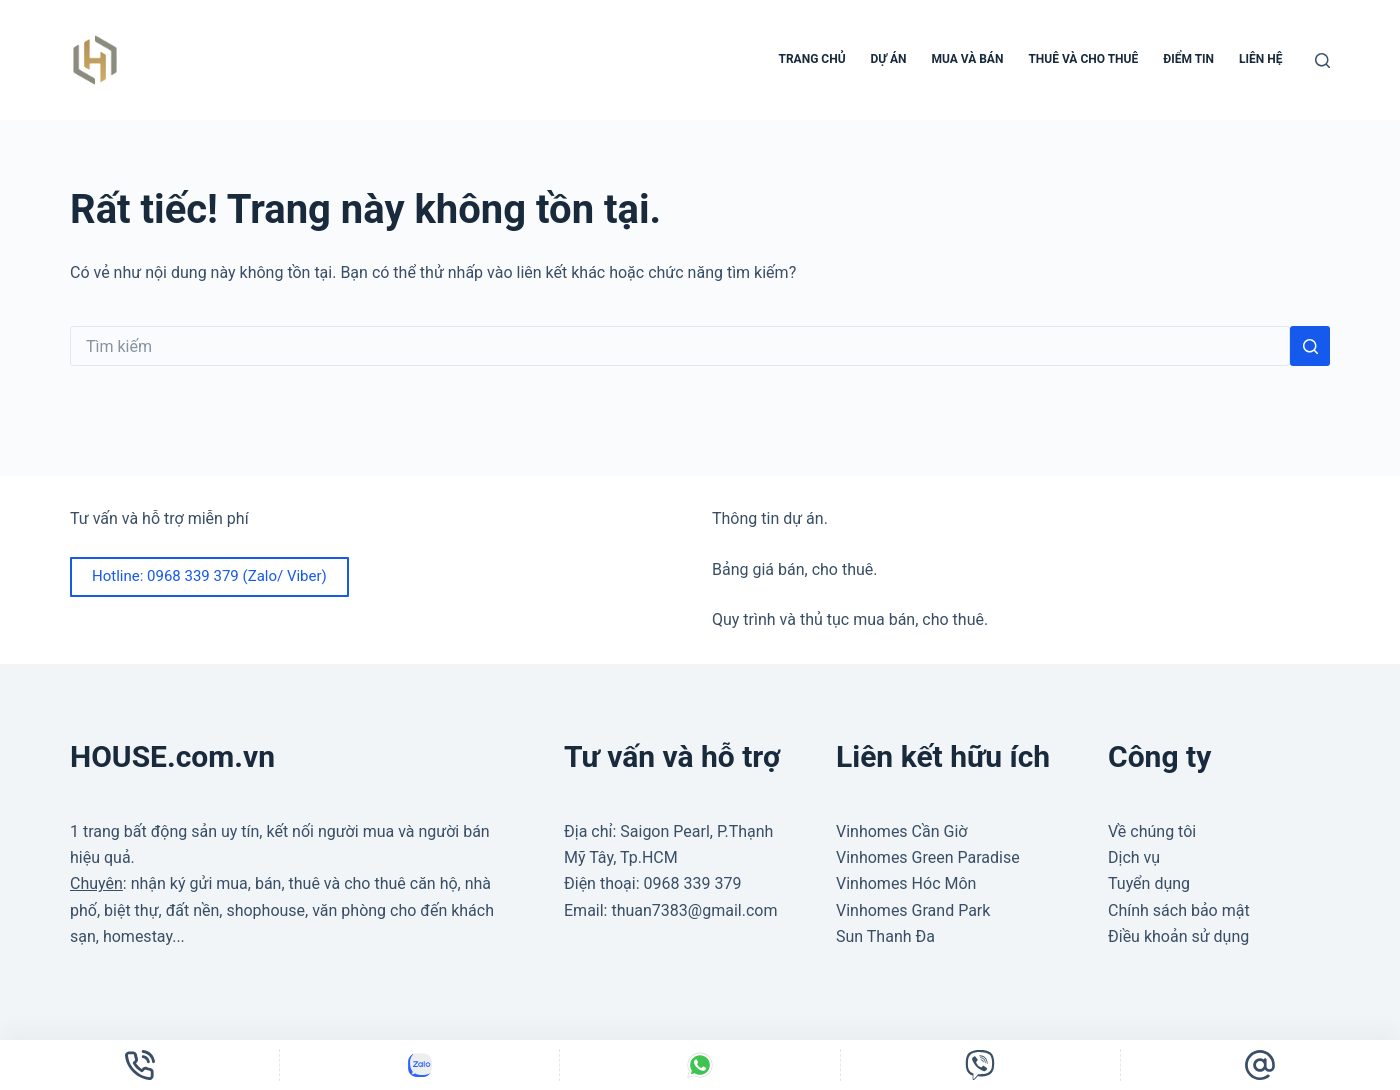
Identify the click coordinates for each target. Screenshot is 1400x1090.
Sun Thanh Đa (885, 936)
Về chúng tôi (1152, 831)
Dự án (889, 59)
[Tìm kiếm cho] (680, 346)
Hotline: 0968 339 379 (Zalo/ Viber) (209, 576)
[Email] (1260, 1065)
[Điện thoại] (139, 1065)
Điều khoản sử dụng (1178, 936)
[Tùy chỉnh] (419, 1065)
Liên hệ (1260, 59)
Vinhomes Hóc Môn (906, 883)
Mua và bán (967, 59)
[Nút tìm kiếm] (1310, 346)
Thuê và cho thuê (1083, 59)
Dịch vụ (1134, 857)
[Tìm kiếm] (1322, 60)
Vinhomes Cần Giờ (901, 831)
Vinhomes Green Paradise (928, 857)
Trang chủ (812, 59)
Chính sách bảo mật (1179, 910)
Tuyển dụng (1149, 883)
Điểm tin (1188, 59)
